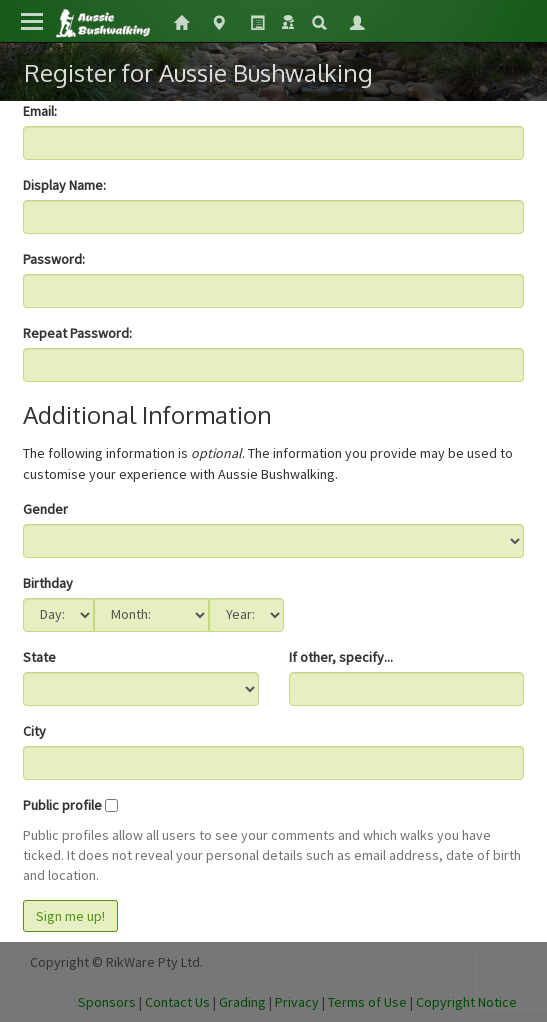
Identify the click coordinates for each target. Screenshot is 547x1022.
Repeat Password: (77, 333)
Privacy (297, 1002)
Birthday (48, 583)
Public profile (62, 805)
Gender (45, 509)
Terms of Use (367, 1002)
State (39, 657)
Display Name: (64, 185)
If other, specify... (341, 657)
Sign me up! (70, 916)
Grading (242, 1002)
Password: (54, 259)
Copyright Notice (466, 1002)
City (34, 731)
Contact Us (177, 1002)
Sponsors (107, 1002)
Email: (40, 111)
